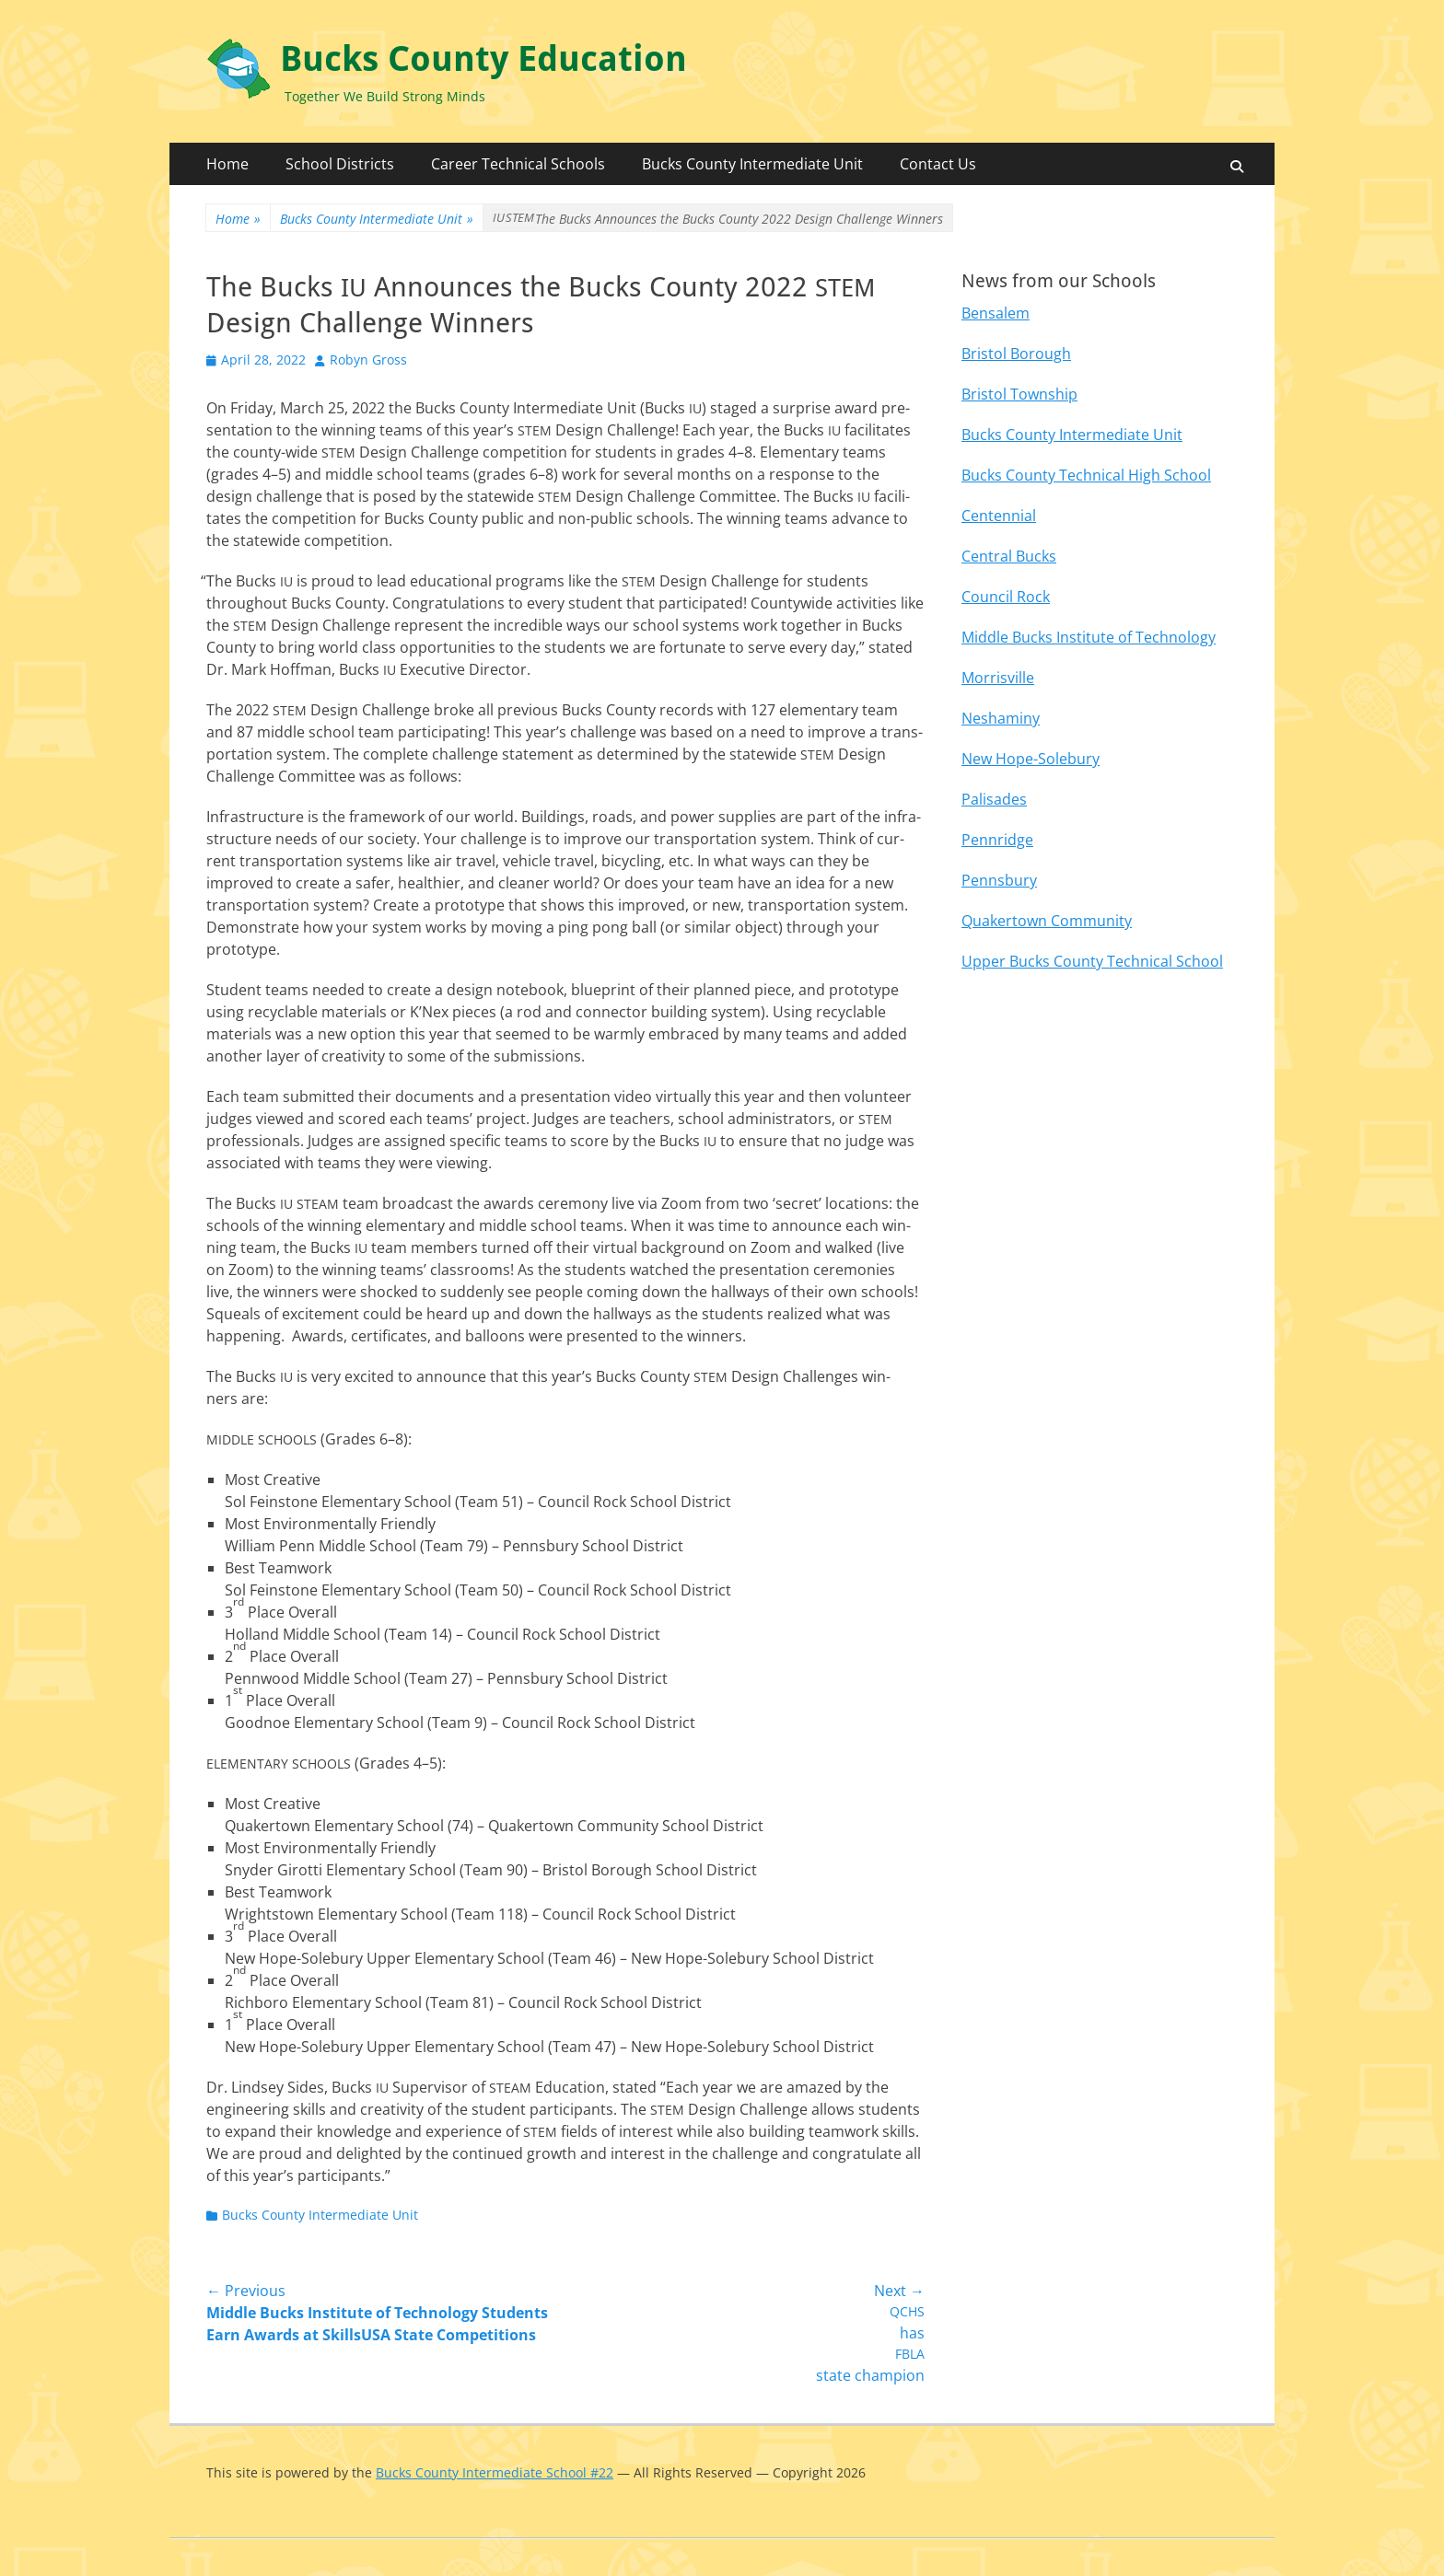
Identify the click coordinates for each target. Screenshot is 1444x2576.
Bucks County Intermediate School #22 (494, 2472)
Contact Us (938, 164)
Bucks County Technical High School (1086, 475)
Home (227, 164)
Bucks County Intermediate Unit (752, 164)
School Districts (339, 164)
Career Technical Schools (518, 164)
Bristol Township (1019, 394)
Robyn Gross (368, 359)
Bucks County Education (483, 59)
